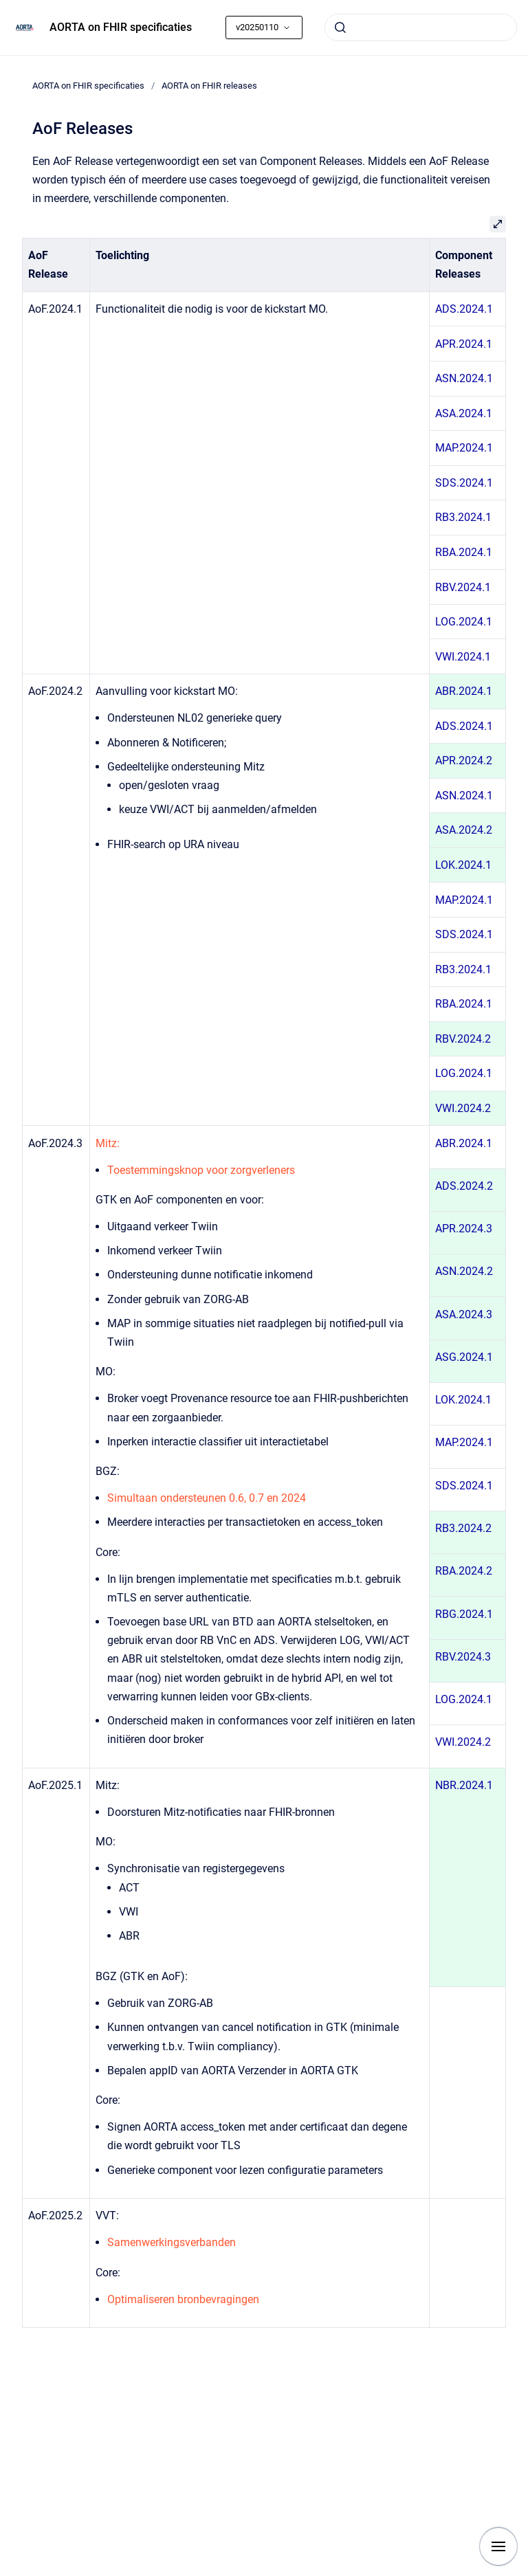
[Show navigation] (498, 2546)
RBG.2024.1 (464, 1614)
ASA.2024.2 (463, 829)
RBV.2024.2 (463, 1038)
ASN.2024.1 (464, 378)
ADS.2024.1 (464, 308)
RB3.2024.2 (463, 1528)
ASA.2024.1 (463, 413)
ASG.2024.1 (464, 1357)
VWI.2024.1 (463, 656)
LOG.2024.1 (463, 621)
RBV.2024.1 (463, 587)
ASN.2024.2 (464, 1271)
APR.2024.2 (463, 760)
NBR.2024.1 (464, 1785)
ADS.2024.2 (464, 1185)
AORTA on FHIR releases (209, 85)
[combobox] (420, 27)
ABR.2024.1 (463, 691)
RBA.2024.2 (463, 1570)
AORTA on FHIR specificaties (121, 27)
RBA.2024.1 (463, 552)
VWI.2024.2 (463, 1108)
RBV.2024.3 (463, 1656)
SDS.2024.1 (464, 482)
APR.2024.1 (463, 344)
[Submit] (340, 27)
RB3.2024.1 (463, 517)
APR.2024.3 (463, 1228)
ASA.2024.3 (463, 1314)
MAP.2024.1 (464, 447)
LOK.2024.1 (463, 864)
